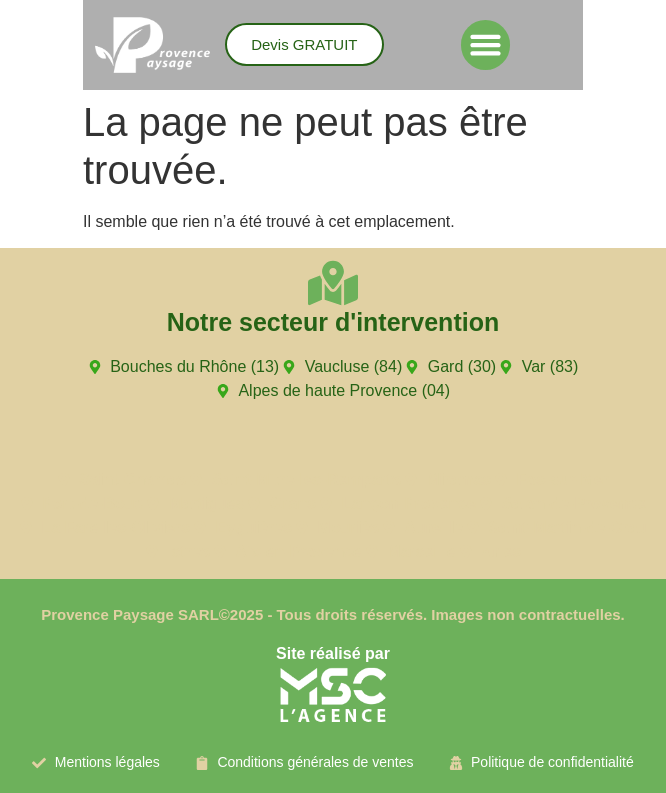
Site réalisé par (333, 653)
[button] (486, 45)
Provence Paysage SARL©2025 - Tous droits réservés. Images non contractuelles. (333, 614)
